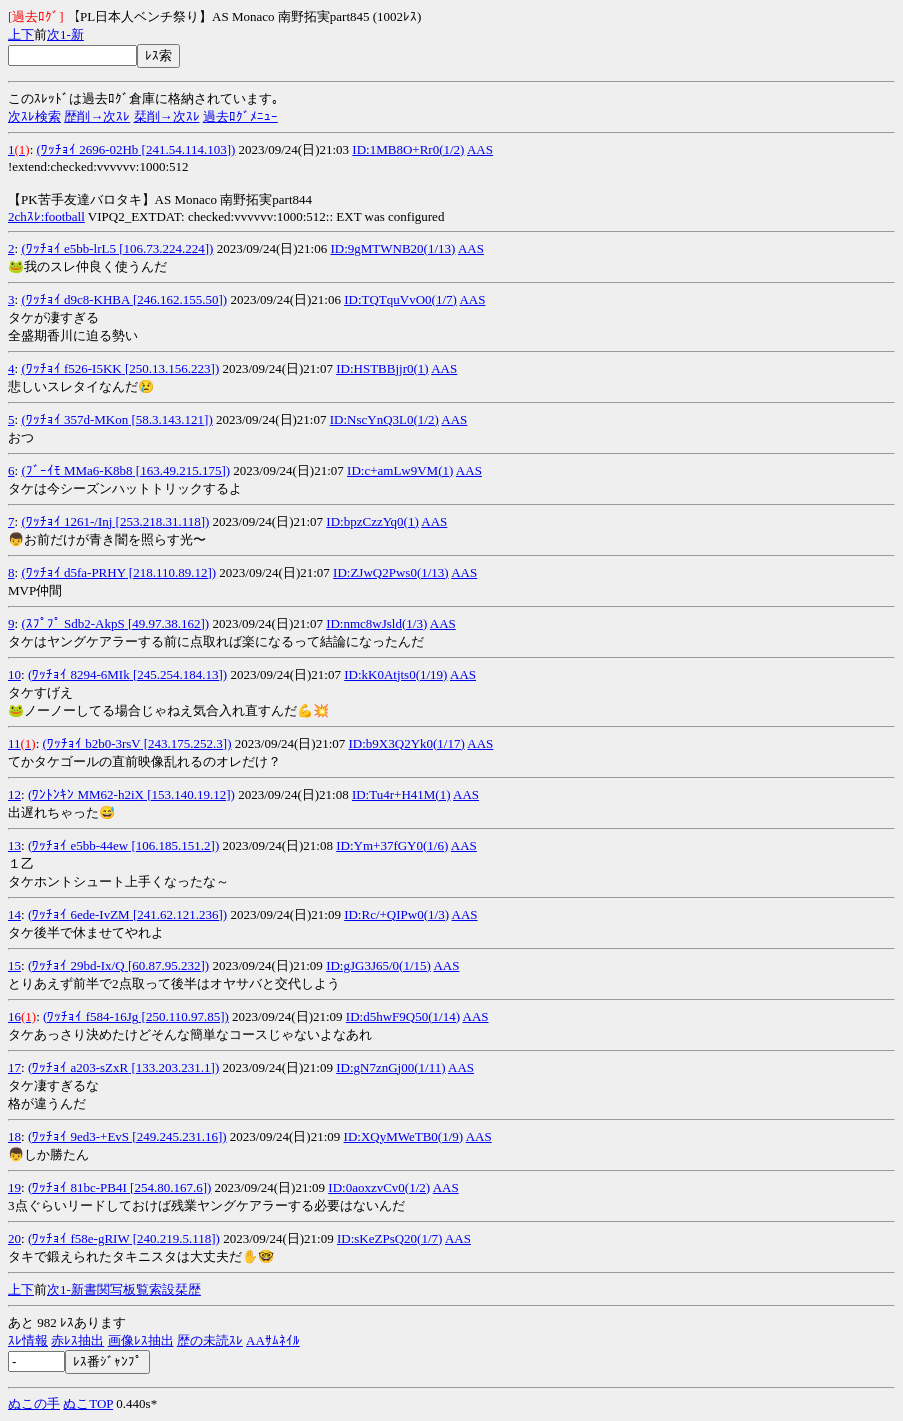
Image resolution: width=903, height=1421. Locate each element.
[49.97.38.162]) (167, 623)
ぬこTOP (88, 1403)
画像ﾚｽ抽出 (141, 1340)
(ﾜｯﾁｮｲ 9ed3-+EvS (78, 1136)
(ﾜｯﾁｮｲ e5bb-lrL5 (68, 248)
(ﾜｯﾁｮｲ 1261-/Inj (66, 521)
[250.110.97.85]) (183, 1016)
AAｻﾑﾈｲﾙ (273, 1340)
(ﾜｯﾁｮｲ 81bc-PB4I (77, 1187)
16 (14, 1016)
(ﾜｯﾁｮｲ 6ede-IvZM (79, 914)
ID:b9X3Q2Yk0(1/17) (407, 743)
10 (14, 674)
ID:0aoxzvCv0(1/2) (379, 1187)
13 (14, 845)
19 (14, 1187)
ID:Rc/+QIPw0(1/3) (396, 914)
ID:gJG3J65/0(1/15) (378, 965)
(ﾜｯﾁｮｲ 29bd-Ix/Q (76, 965)
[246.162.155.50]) (179, 299)
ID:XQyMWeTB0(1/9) (404, 1136)
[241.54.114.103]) (186, 149)
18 (14, 1136)
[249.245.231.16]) (178, 1136)
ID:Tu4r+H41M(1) (401, 794)
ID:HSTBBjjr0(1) (382, 368)
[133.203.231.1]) (173, 1067)
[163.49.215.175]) (182, 470)
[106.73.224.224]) (165, 248)
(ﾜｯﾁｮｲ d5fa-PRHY (73, 572)
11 (14, 743)
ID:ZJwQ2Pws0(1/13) (391, 572)
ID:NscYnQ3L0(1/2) (384, 419)
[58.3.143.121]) (170, 419)
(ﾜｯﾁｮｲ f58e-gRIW (79, 1238)
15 (14, 965)
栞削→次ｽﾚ (167, 116)
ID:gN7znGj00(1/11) (390, 1067)
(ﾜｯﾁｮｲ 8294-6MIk (79, 674)
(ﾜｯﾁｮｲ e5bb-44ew (78, 845)
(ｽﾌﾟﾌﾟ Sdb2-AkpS (72, 623)
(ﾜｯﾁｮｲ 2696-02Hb (88, 149)
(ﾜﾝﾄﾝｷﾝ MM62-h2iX (86, 794)
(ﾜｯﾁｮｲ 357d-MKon (74, 419)
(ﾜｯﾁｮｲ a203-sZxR (78, 1067)
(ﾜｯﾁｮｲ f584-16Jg (90, 1016)
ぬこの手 (34, 1403)
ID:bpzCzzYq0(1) (372, 521)
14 (14, 914)
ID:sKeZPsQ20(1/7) (389, 1238)
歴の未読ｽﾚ (210, 1340)
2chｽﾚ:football (46, 216)
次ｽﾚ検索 (34, 116)
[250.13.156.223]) (171, 368)
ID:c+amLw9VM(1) (400, 470)
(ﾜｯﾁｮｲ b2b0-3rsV (92, 743)
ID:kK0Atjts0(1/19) (395, 674)
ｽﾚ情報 (28, 1340)
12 (14, 794)
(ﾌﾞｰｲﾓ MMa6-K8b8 (76, 470)
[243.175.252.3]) (186, 743)
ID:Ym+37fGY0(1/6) (392, 845)
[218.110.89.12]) (171, 572)
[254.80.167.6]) (169, 1187)
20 (14, 1238)
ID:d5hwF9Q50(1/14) (403, 1016)
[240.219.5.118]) (174, 1238)
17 (14, 1067)
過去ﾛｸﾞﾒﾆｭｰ (240, 116)
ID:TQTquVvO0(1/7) (400, 299)
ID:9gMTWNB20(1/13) (392, 248)
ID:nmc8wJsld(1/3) (376, 623)
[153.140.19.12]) (189, 794)
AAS (480, 149)
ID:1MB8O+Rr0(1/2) (408, 149)
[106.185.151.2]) (173, 845)
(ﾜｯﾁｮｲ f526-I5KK (71, 368)
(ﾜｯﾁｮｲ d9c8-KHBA (75, 299)
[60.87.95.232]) (167, 965)
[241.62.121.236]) (179, 914)
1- (65, 34)
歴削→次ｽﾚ (97, 116)
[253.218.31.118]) (160, 521)
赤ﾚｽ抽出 (77, 1340)
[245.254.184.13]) (179, 674)
